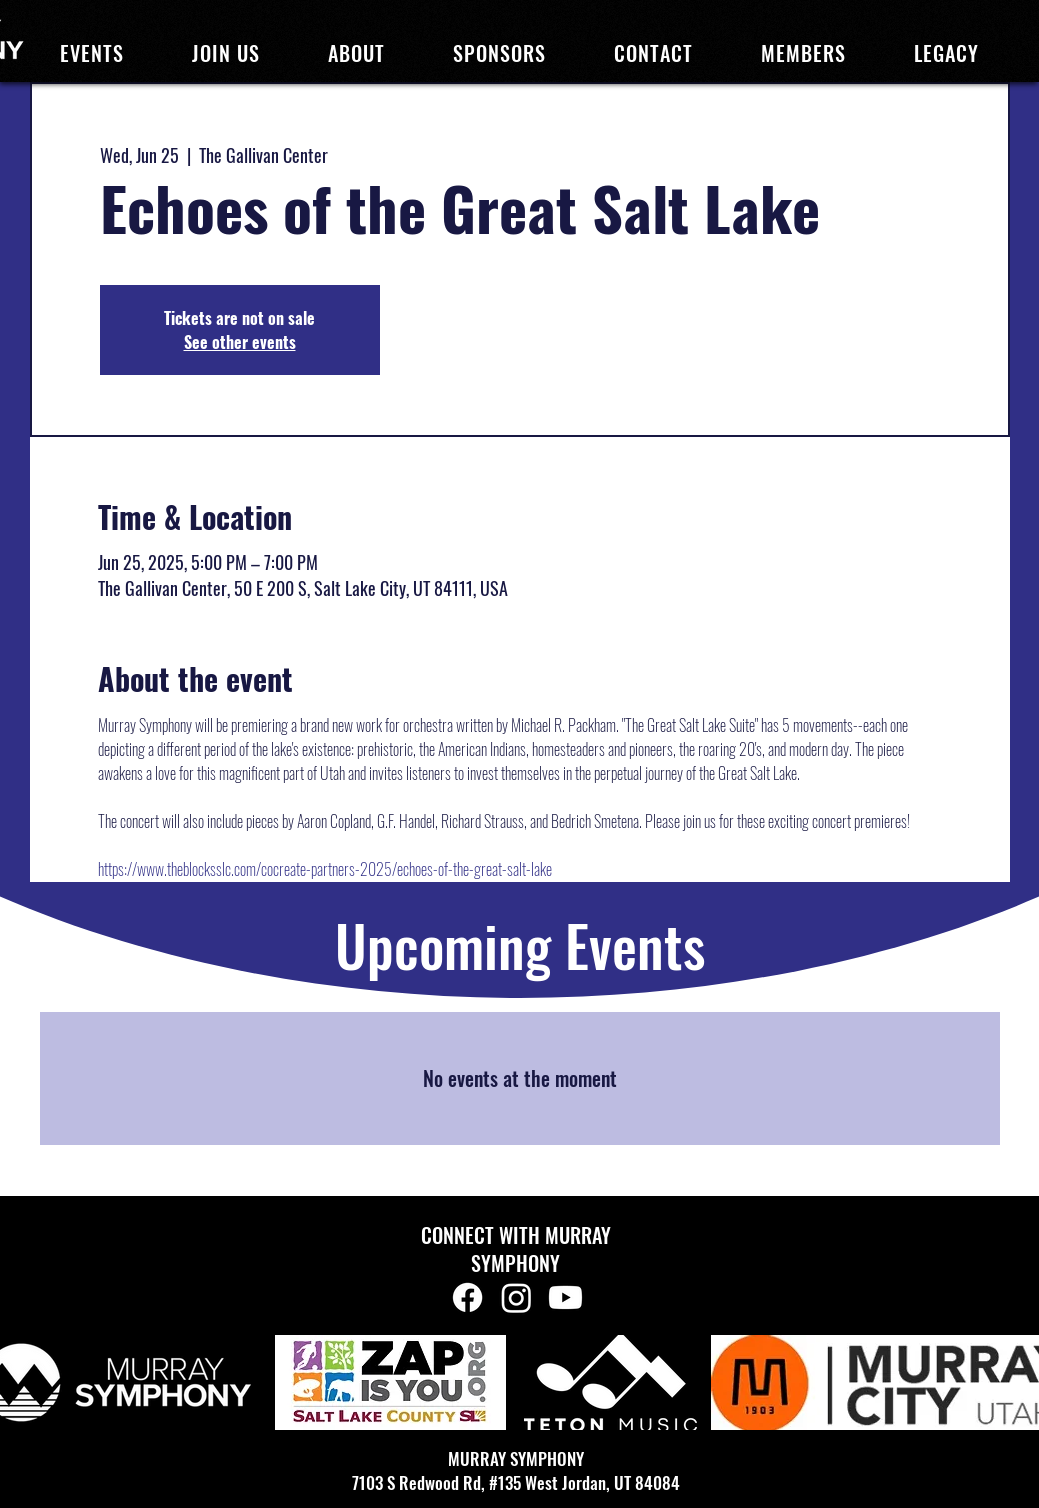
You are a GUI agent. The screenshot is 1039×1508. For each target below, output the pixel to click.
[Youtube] (565, 1297)
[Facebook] (467, 1297)
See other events (240, 342)
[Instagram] (516, 1297)
